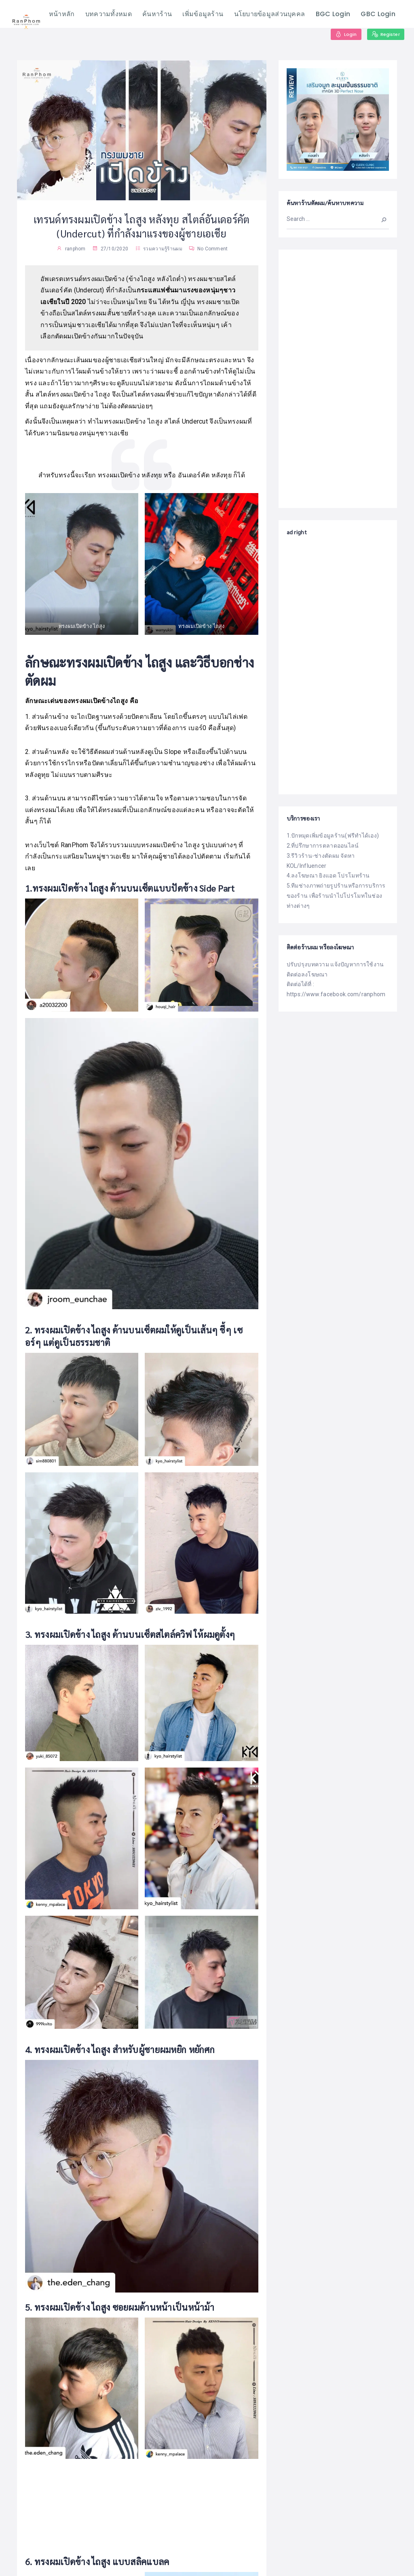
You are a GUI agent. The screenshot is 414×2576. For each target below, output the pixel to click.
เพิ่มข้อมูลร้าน (202, 14)
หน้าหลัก (62, 14)
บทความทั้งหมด (108, 14)
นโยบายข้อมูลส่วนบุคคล (269, 14)
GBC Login (378, 14)
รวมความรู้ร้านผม (162, 249)
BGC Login (333, 14)
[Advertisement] (338, 378)
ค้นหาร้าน (157, 14)
